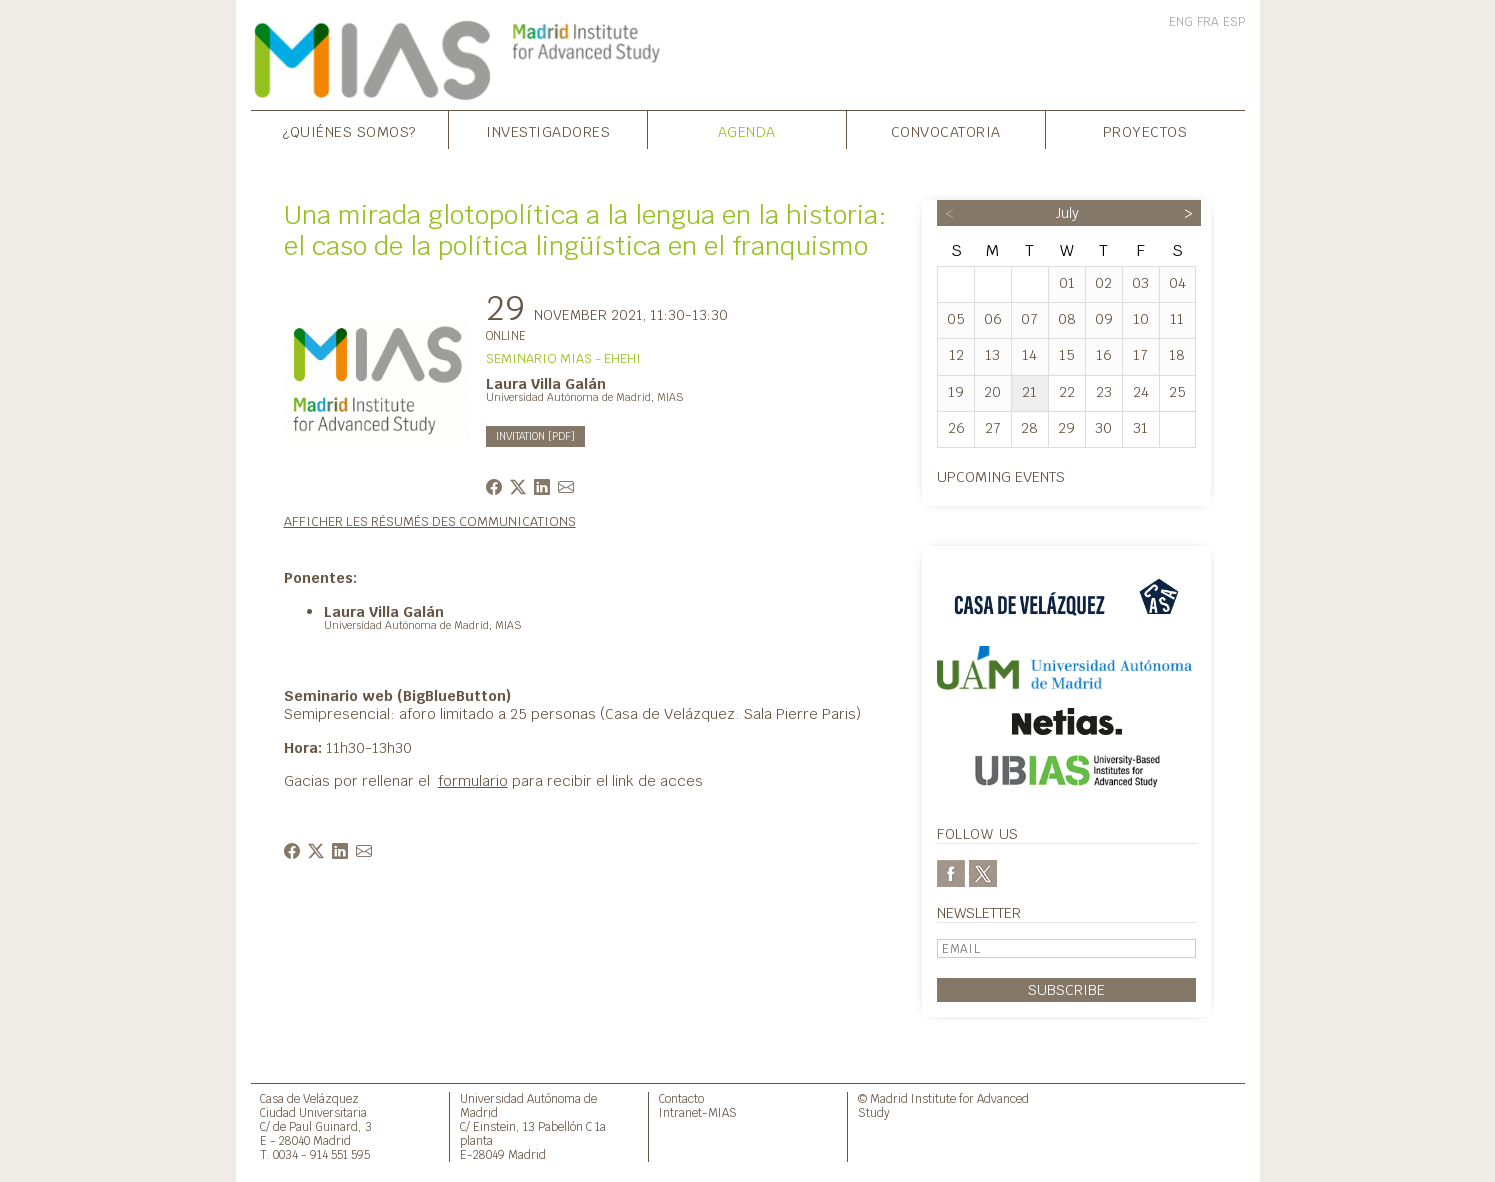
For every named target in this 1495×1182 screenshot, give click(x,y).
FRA (1208, 22)
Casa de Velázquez (309, 1098)
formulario (473, 780)
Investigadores (548, 131)
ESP (1234, 22)
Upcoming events (1001, 476)
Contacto (681, 1098)
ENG (1181, 22)
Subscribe (1066, 989)
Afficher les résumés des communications (430, 521)
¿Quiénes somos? (349, 131)
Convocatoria (946, 131)
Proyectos (1145, 131)
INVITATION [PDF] (535, 436)
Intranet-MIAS (698, 1112)
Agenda (747, 131)
